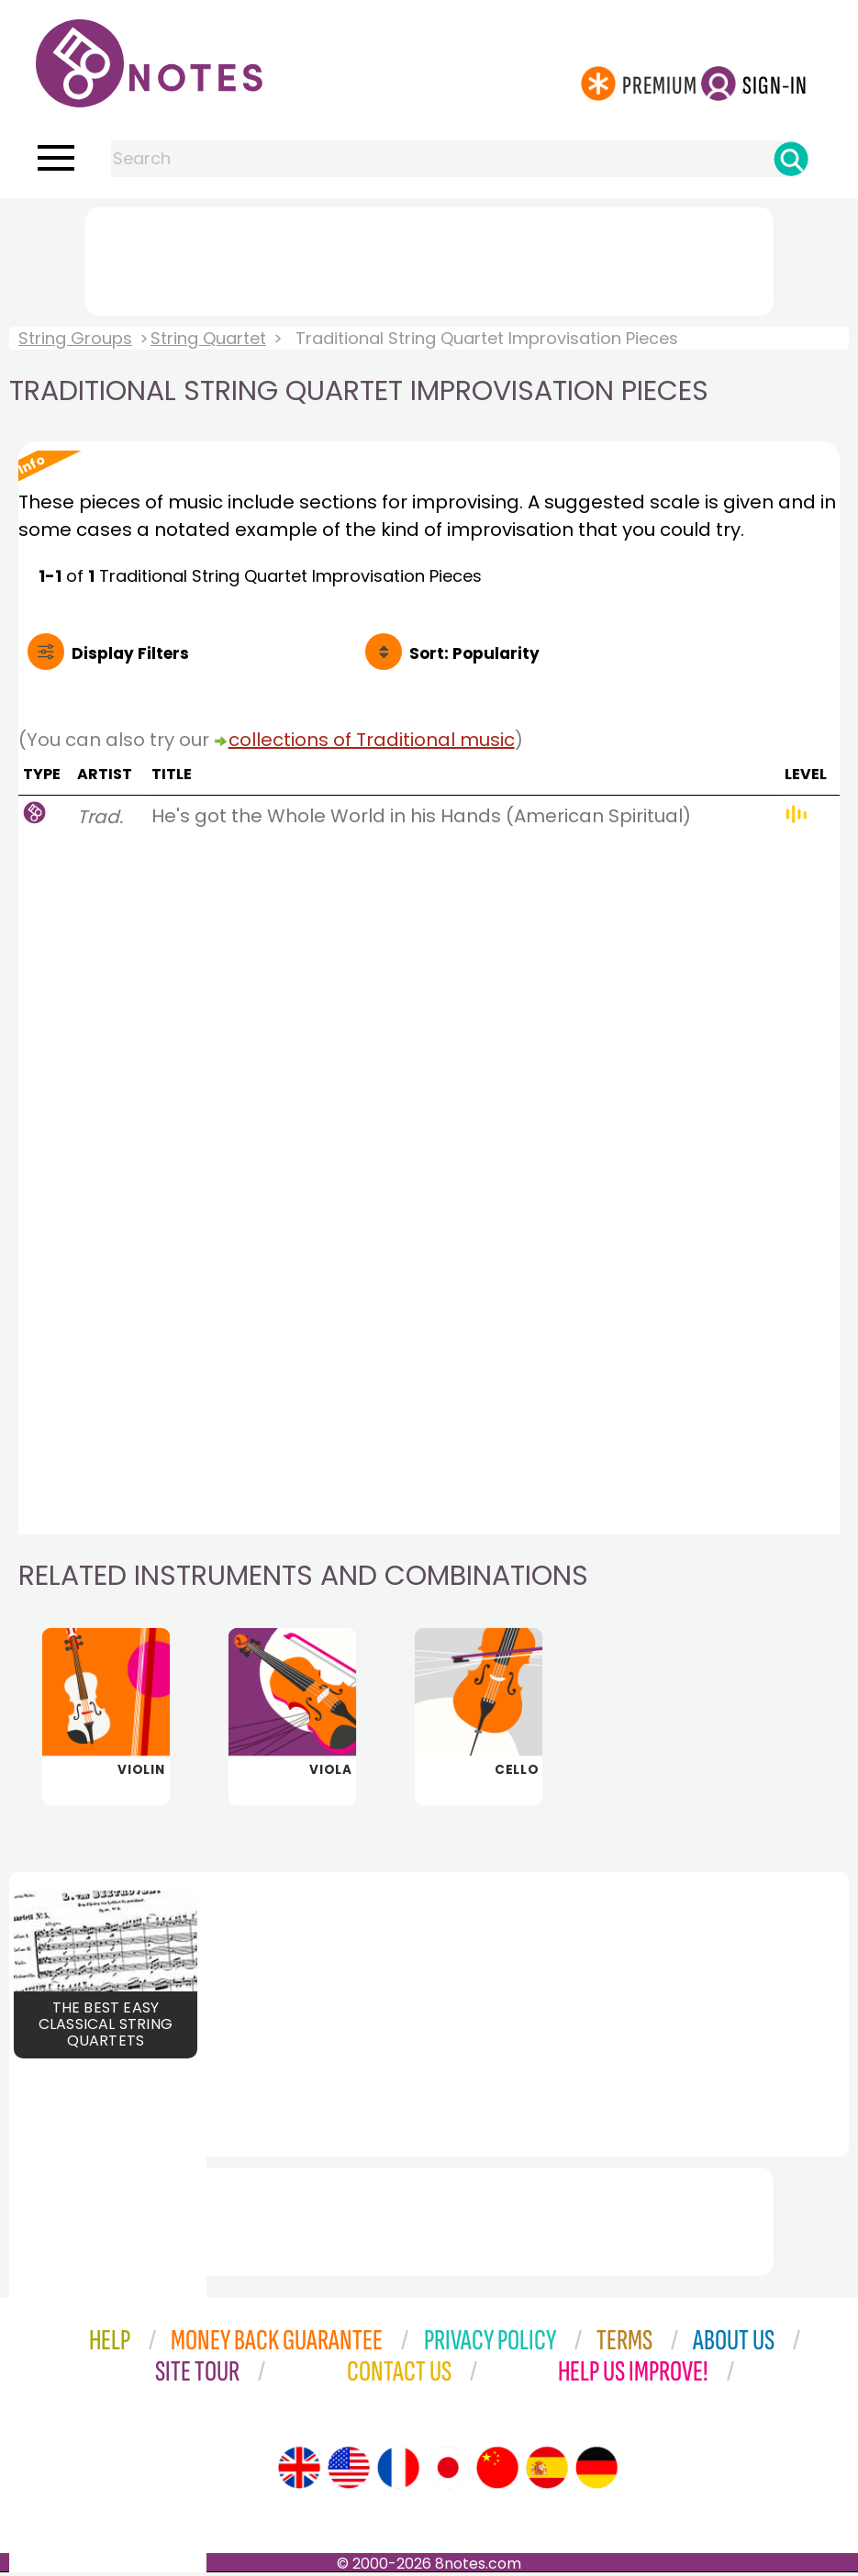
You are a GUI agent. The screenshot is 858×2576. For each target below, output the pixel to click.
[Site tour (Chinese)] (497, 2471)
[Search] (791, 158)
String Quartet (208, 338)
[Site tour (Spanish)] (547, 2471)
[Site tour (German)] (596, 2471)
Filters (130, 653)
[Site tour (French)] (398, 2471)
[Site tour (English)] (299, 2471)
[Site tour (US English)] (349, 2471)
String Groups (75, 338)
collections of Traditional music (371, 740)
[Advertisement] (429, 258)
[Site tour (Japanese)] (448, 2471)
